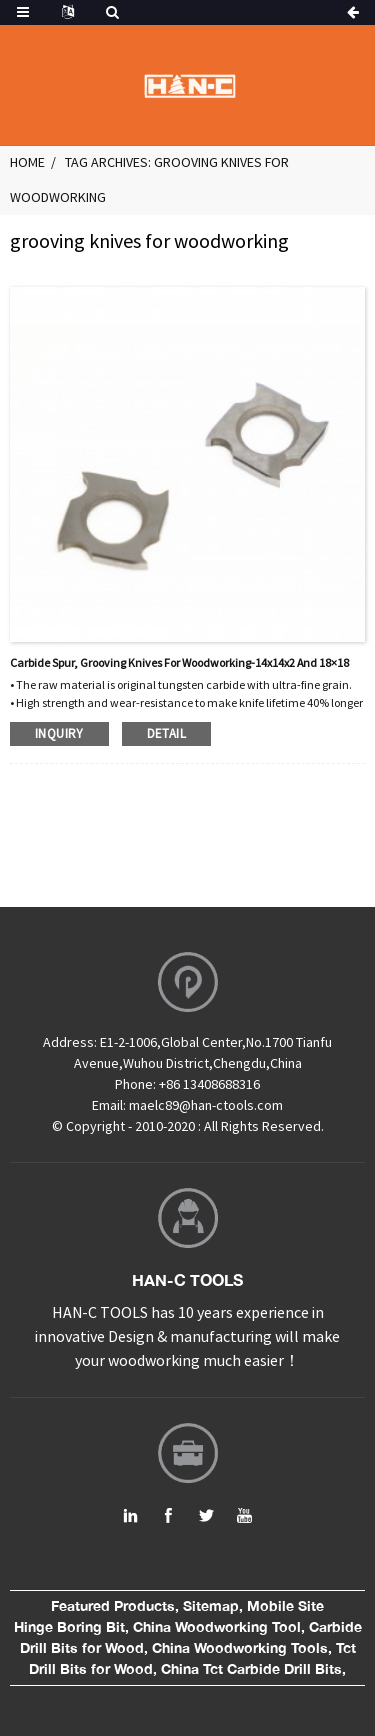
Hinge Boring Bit (69, 1627)
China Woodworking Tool (217, 1627)
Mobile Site (285, 1606)
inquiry (59, 733)
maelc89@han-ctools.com (206, 1105)
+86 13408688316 (209, 1084)
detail (166, 733)
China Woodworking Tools (240, 1648)
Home (27, 162)
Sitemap (211, 1606)
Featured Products (113, 1606)
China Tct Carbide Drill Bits (251, 1669)
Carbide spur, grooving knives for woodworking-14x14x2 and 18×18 (179, 662)
